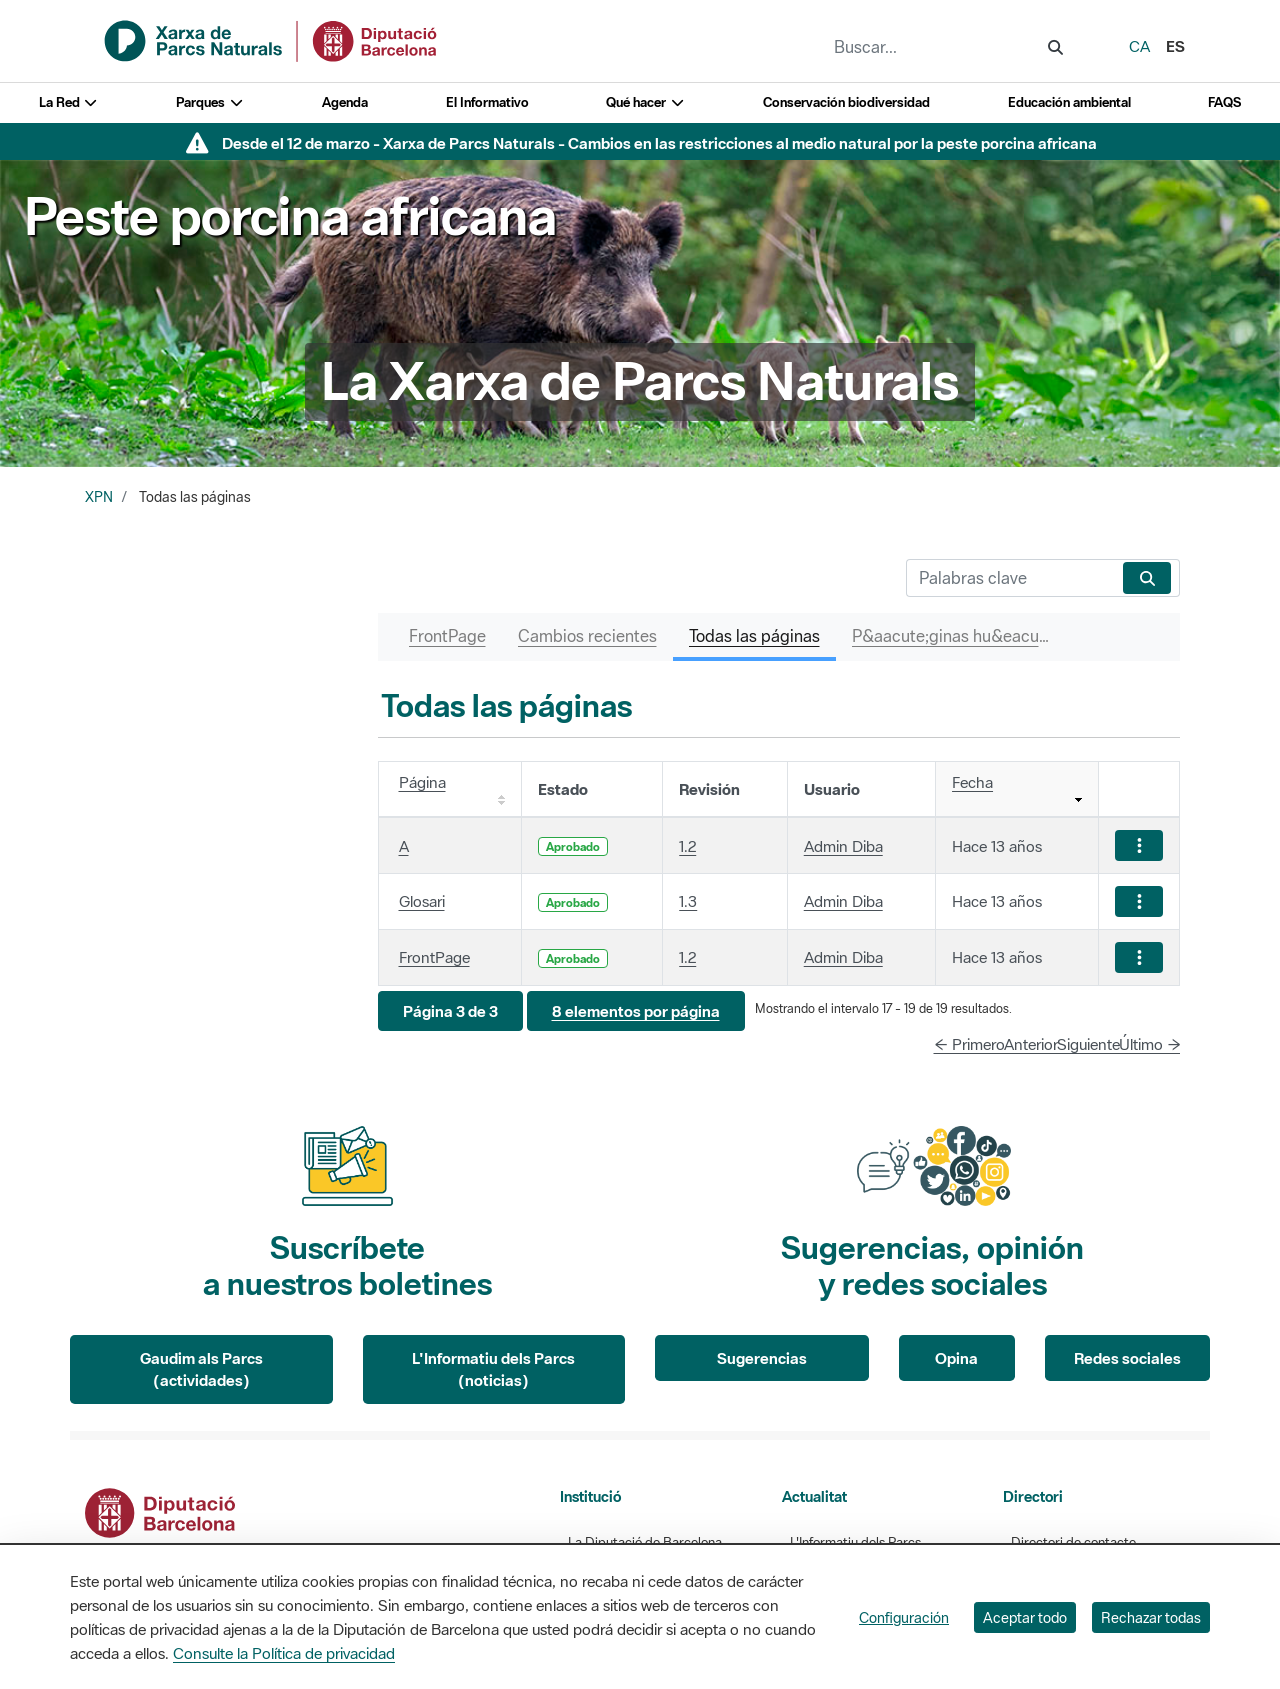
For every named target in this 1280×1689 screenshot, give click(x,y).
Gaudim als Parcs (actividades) (201, 1369)
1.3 (688, 901)
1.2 (687, 846)
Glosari (422, 901)
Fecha (972, 782)
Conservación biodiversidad (846, 102)
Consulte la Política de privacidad (284, 1653)
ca (1139, 46)
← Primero (969, 1044)
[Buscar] (1010, 578)
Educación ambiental (1069, 102)
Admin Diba (843, 846)
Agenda (345, 102)
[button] (450, 1011)
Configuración (904, 1617)
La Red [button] (69, 102)
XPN (99, 497)
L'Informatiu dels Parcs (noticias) (493, 1369)
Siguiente (1088, 1044)
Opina (956, 1358)
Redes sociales (1127, 1358)
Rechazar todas (1151, 1617)
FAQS (1224, 102)
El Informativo (487, 102)
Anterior (1031, 1044)
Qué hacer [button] (645, 102)
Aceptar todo (1025, 1617)
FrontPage (434, 957)
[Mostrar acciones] (1139, 845)
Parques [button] (210, 102)
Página (422, 782)
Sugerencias (762, 1358)
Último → (1150, 1044)
